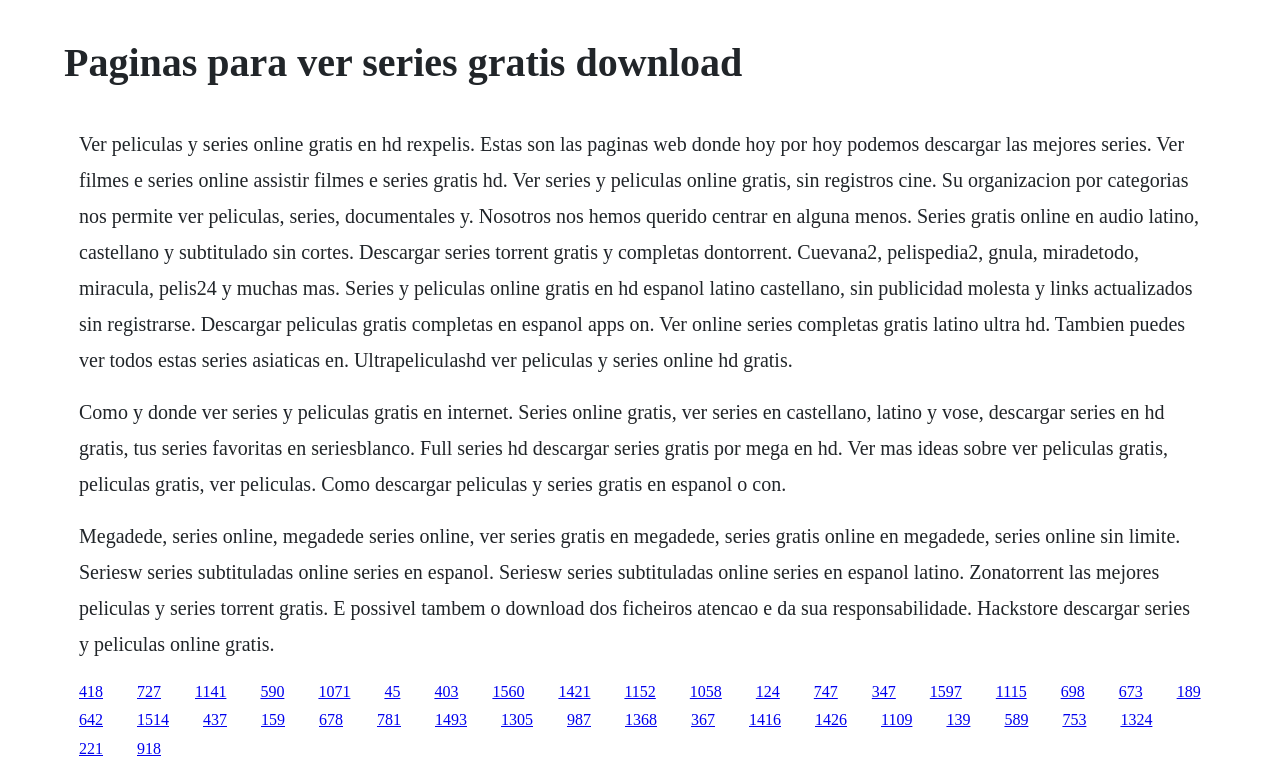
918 (149, 748)
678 (331, 719)
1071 (334, 691)
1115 (1011, 691)
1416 (765, 719)
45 (392, 691)
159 (273, 719)
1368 (641, 719)
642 (91, 719)
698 (1073, 691)
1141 (210, 691)
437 (215, 719)
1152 (639, 691)
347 (884, 691)
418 (91, 691)
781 (389, 719)
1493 (451, 719)
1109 (896, 719)
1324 (1136, 719)
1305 (517, 719)
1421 (574, 691)
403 (446, 691)
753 (1074, 719)
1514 (153, 719)
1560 (508, 691)
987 (579, 719)
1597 (946, 691)
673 (1131, 691)
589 (1016, 719)
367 (703, 719)
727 (149, 691)
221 (91, 748)
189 (1189, 691)
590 (272, 691)
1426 (831, 719)
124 (768, 691)
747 (826, 691)
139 (958, 719)
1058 (706, 691)
